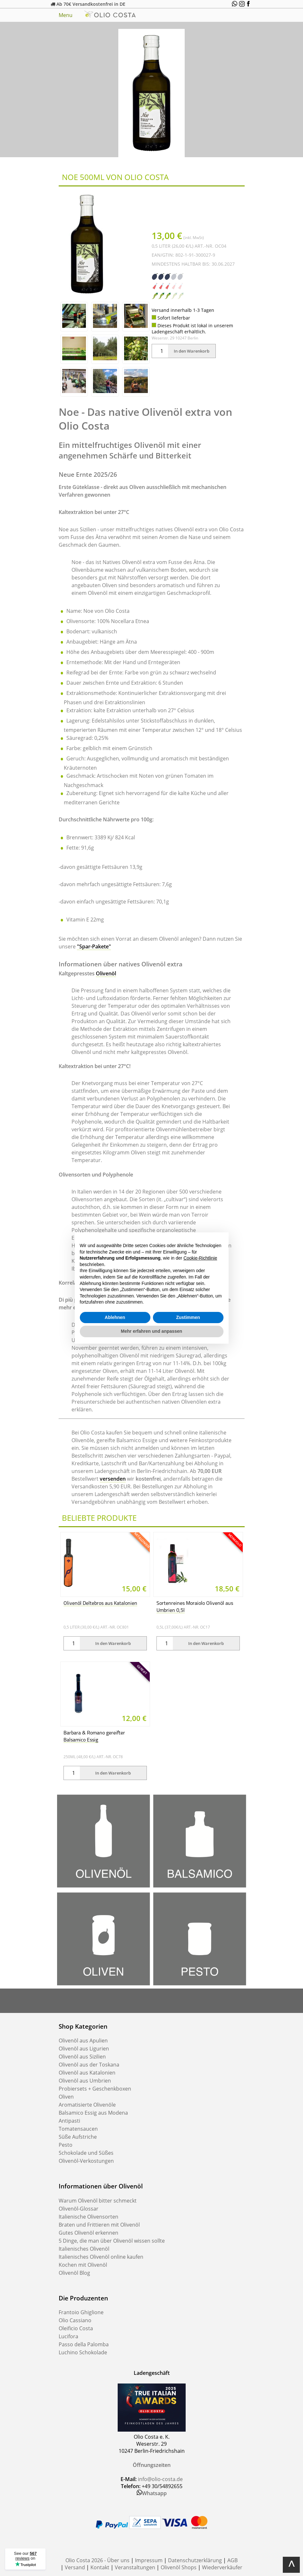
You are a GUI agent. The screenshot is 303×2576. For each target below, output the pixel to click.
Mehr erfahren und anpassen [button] (151, 1331)
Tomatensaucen (78, 2128)
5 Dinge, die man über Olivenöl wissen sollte (112, 2240)
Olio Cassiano (75, 2320)
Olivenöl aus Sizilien (82, 2056)
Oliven (66, 2096)
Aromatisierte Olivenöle (87, 2104)
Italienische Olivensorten (88, 2216)
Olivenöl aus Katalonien (87, 2072)
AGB (232, 2560)
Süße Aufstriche (78, 2136)
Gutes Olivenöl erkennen (88, 2232)
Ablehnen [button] (115, 1317)
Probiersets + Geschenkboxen (95, 2088)
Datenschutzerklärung (195, 2560)
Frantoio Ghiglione (81, 2312)
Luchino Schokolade (83, 2352)
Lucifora (68, 2336)
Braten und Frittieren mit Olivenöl (99, 2224)
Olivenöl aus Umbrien (85, 2080)
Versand (75, 2567)
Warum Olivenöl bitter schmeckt (98, 2200)
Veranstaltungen (135, 2567)
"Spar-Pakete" (94, 946)
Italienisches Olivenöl (84, 2248)
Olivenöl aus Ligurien (84, 2048)
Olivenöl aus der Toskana (89, 2064)
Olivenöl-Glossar (78, 2208)
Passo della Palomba (84, 2344)
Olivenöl (106, 973)
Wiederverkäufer (222, 2567)
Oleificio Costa (76, 2328)
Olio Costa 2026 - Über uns (97, 2560)
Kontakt (99, 2567)
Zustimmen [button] (188, 1317)
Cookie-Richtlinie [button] (200, 1258)
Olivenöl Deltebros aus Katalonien (100, 1603)
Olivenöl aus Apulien (83, 2040)
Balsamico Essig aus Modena (93, 2112)
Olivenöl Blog (74, 2272)
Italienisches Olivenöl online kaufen (101, 2256)
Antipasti (69, 2120)
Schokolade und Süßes (86, 2152)
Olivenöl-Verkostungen (86, 2160)
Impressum (149, 2560)
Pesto (65, 2144)
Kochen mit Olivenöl (83, 2264)
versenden (113, 1478)
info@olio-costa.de (160, 2479)
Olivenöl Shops (179, 2567)
